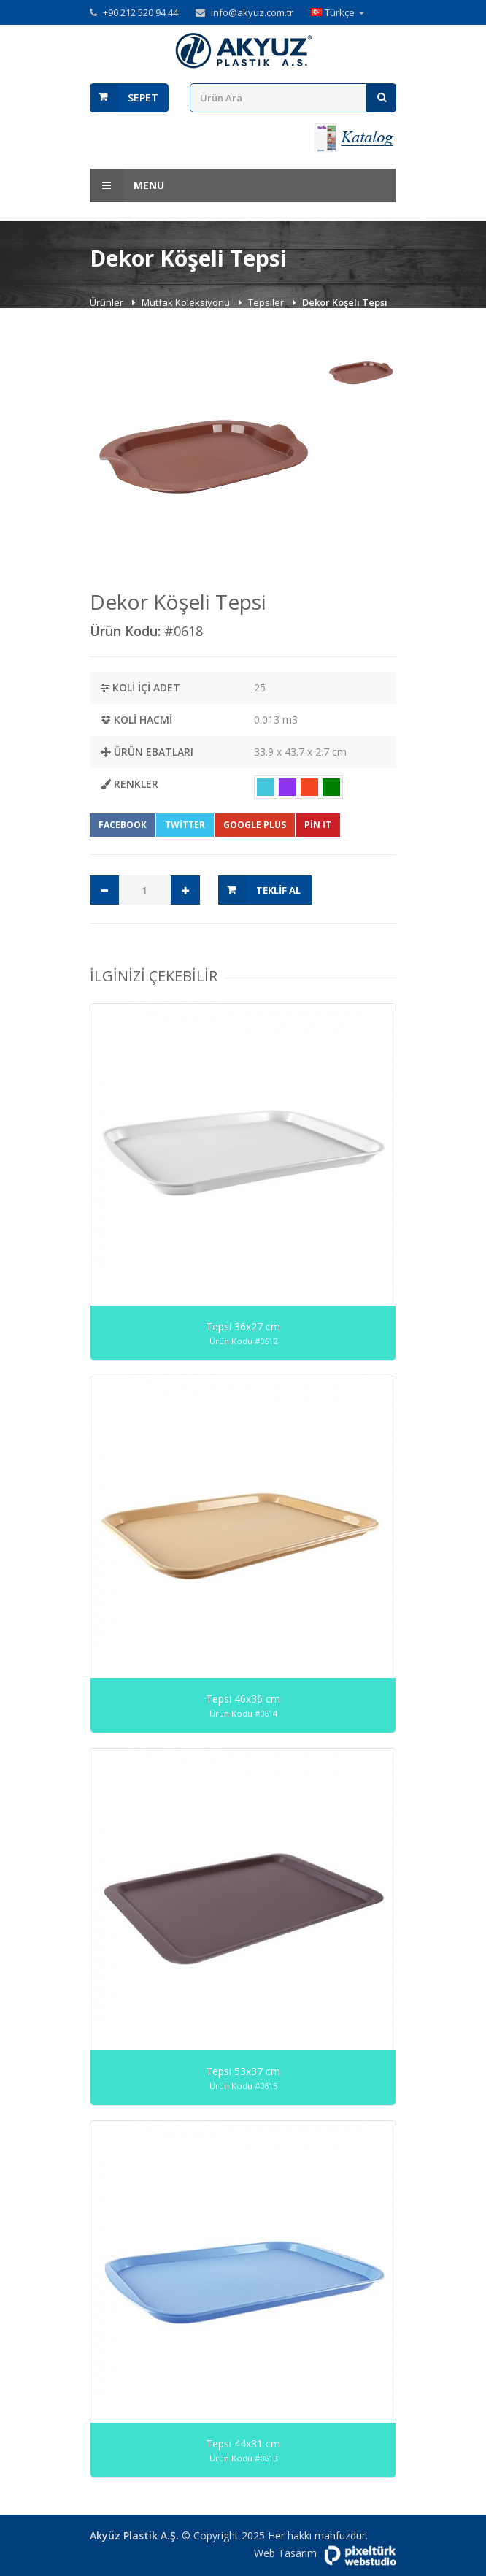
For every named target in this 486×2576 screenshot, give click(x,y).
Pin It (317, 825)
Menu (127, 185)
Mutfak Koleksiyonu (187, 302)
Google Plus (254, 825)
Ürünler (108, 302)
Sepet (143, 97)
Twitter (185, 825)
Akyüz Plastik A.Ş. (134, 2535)
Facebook (123, 825)
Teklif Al (278, 890)
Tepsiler (267, 302)
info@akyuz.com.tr (252, 12)
